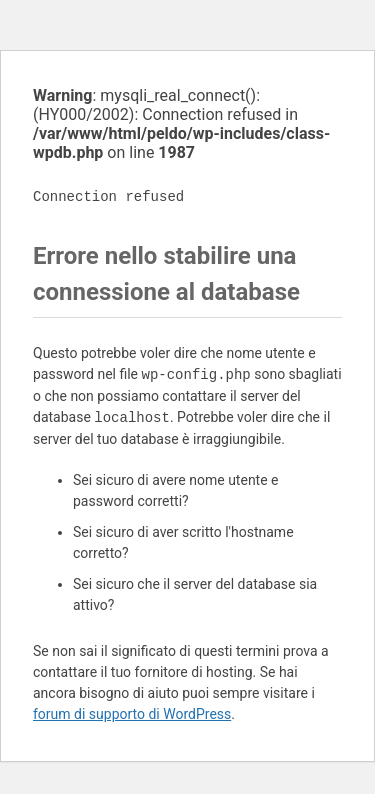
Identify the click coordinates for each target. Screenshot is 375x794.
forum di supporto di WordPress (132, 714)
